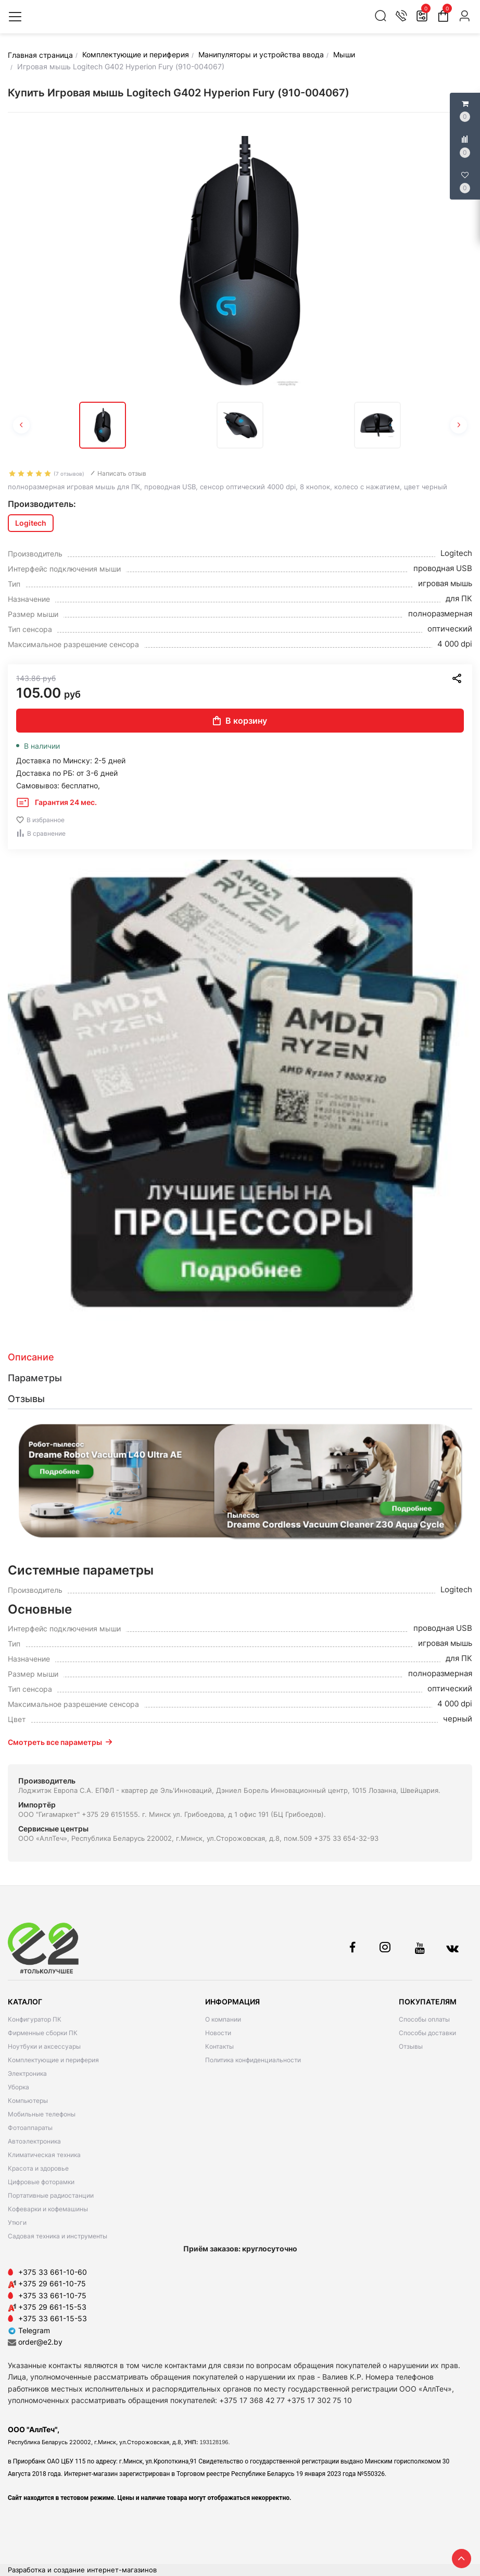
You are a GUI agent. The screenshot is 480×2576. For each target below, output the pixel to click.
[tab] (240, 1357)
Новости (218, 2033)
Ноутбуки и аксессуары (44, 2046)
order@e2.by (40, 2341)
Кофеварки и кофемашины (48, 2209)
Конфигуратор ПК (34, 2019)
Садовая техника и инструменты (57, 2236)
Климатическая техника (44, 2155)
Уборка (18, 2087)
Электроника (27, 2073)
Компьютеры (28, 2100)
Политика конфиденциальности (253, 2060)
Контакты (219, 2046)
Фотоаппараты (30, 2128)
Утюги (17, 2222)
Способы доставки (427, 2033)
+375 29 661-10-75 (52, 2283)
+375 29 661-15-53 (52, 2306)
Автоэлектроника (34, 2141)
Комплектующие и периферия (53, 2060)
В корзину (240, 720)
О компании (223, 2019)
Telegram (29, 2330)
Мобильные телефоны (41, 2114)
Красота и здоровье (38, 2168)
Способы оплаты (424, 2019)
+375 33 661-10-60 (52, 2272)
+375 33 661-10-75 (52, 2295)
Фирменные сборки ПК (43, 2033)
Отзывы (411, 2046)
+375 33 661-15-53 (52, 2318)
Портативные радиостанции (51, 2195)
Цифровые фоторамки (41, 2182)
